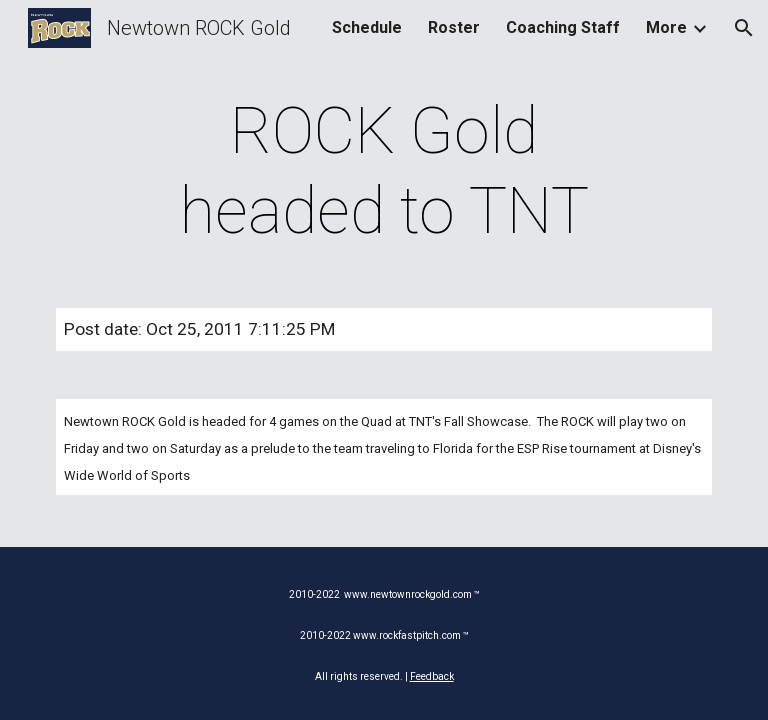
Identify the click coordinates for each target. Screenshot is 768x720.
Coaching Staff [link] (563, 27)
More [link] (666, 27)
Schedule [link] (367, 27)
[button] (744, 28)
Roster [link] (454, 27)
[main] (383, 172)
